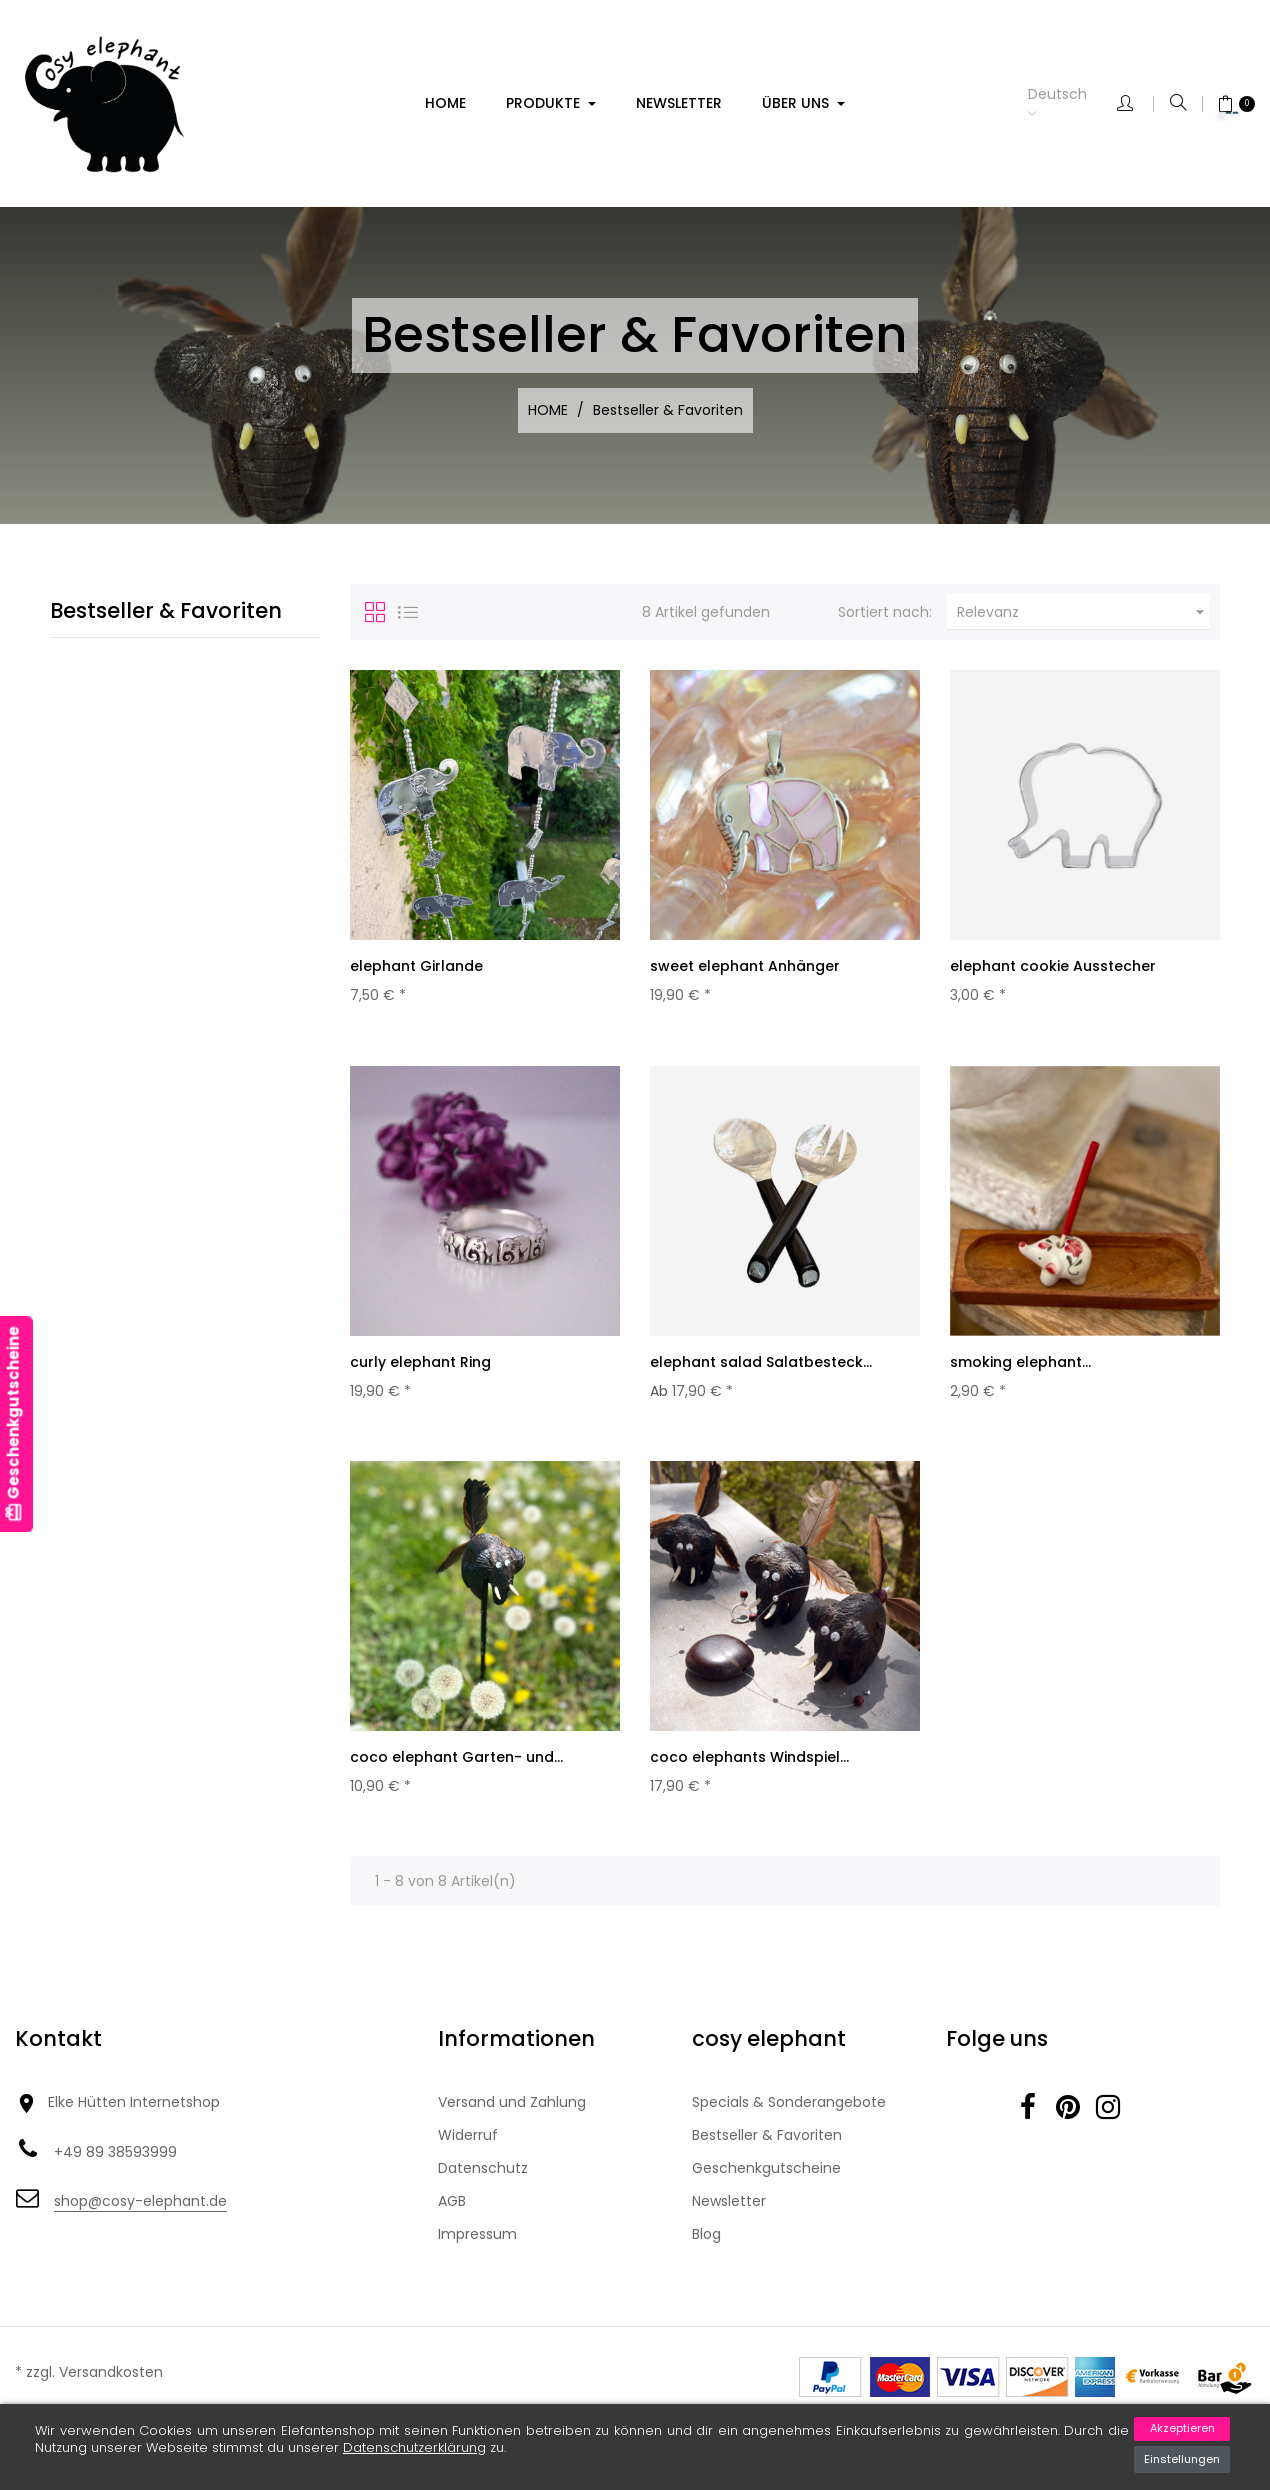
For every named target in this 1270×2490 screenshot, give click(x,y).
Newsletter (729, 2214)
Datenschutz (483, 2181)
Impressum (477, 2247)
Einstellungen (1182, 2459)
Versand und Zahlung (512, 2115)
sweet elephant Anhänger (745, 966)
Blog (706, 2247)
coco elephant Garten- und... (456, 1765)
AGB (452, 2214)
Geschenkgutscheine (766, 2181)
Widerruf (468, 2148)
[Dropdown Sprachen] (1072, 103)
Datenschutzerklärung (414, 2447)
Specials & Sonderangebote (789, 2115)
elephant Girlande (416, 966)
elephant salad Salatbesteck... (761, 1366)
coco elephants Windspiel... (749, 1765)
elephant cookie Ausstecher (1053, 966)
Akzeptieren (1182, 2428)
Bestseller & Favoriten (166, 610)
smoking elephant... (1020, 1366)
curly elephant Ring (420, 1366)
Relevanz (1083, 612)
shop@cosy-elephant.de (140, 2213)
